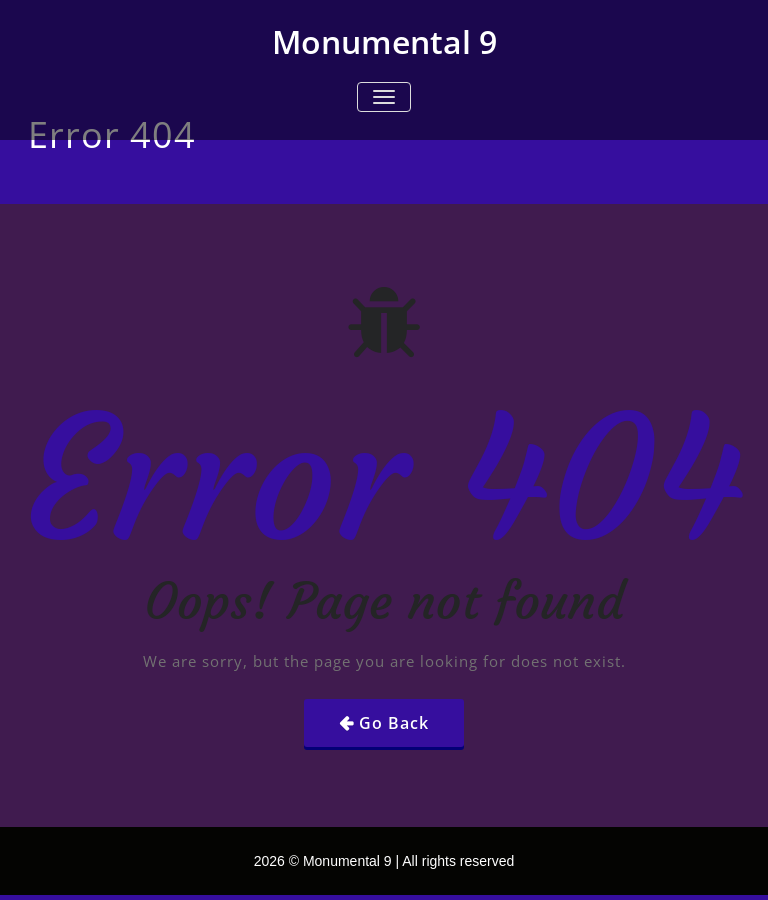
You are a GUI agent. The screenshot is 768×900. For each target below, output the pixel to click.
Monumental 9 (384, 41)
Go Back (394, 723)
